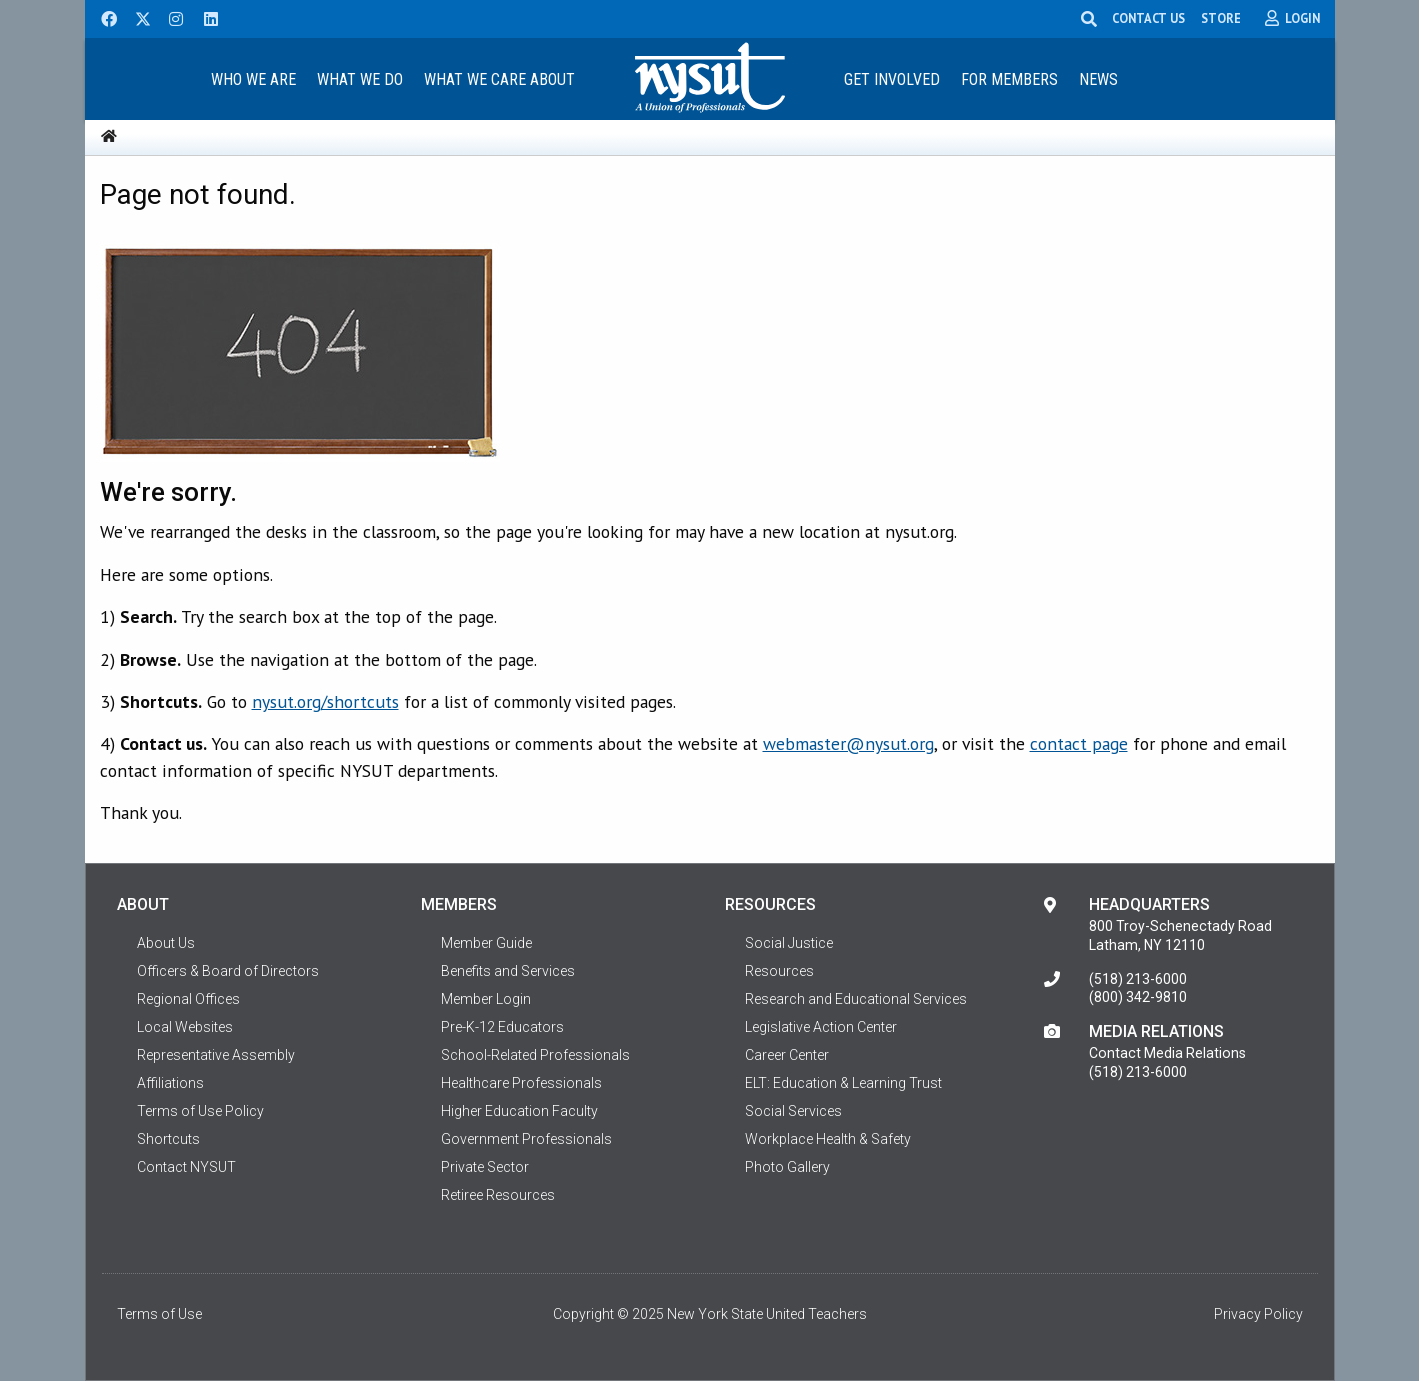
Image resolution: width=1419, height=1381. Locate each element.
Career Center (787, 1055)
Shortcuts (168, 1139)
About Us (166, 943)
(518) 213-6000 (1138, 979)
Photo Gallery (787, 1167)
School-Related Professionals (535, 1055)
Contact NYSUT (186, 1167)
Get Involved (892, 79)
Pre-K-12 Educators (502, 1027)
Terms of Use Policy (200, 1111)
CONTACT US (1148, 18)
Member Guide (486, 943)
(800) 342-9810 (1138, 997)
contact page (1079, 743)
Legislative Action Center (821, 1027)
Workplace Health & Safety (828, 1139)
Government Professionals (526, 1139)
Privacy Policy (1258, 1314)
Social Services (793, 1111)
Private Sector (485, 1167)
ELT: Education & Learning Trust (843, 1083)
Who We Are (253, 79)
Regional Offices (188, 999)
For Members (1009, 79)
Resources (779, 971)
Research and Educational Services (856, 999)
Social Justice (789, 943)
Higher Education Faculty (519, 1111)
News (1098, 79)
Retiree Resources (498, 1195)
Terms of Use (159, 1314)
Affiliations (170, 1083)
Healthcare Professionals (521, 1083)
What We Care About (499, 79)
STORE (1221, 18)
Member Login (486, 999)
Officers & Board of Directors (228, 971)
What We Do (360, 79)
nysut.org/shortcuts (325, 701)
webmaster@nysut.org (848, 743)
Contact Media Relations (1167, 1053)
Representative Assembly (216, 1055)
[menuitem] (254, 78)
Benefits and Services (508, 971)
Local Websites (185, 1027)
